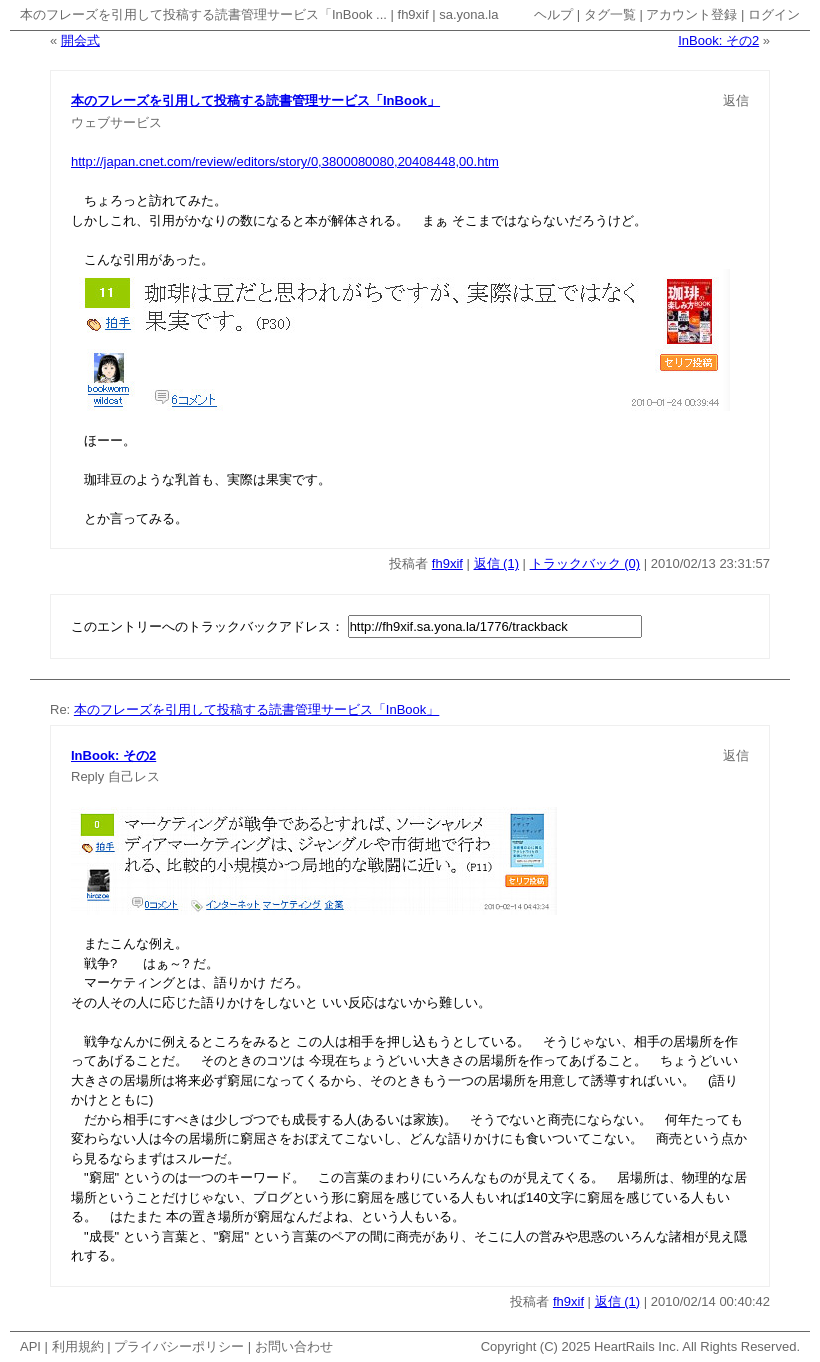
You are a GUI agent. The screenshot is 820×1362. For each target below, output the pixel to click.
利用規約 (78, 1346)
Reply (87, 776)
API (30, 1346)
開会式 (80, 40)
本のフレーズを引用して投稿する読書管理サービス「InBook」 (255, 100)
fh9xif (413, 14)
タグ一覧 (610, 14)
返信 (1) (497, 563)
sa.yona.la (468, 14)
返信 (736, 100)
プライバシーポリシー (179, 1346)
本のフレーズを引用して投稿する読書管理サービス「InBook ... (203, 14)
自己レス (134, 776)
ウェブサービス (116, 122)
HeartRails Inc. (636, 1346)
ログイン (774, 14)
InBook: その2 (718, 40)
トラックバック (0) (585, 563)
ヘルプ (553, 14)
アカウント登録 (691, 14)
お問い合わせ (294, 1346)
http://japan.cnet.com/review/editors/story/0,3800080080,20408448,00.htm (285, 161)
